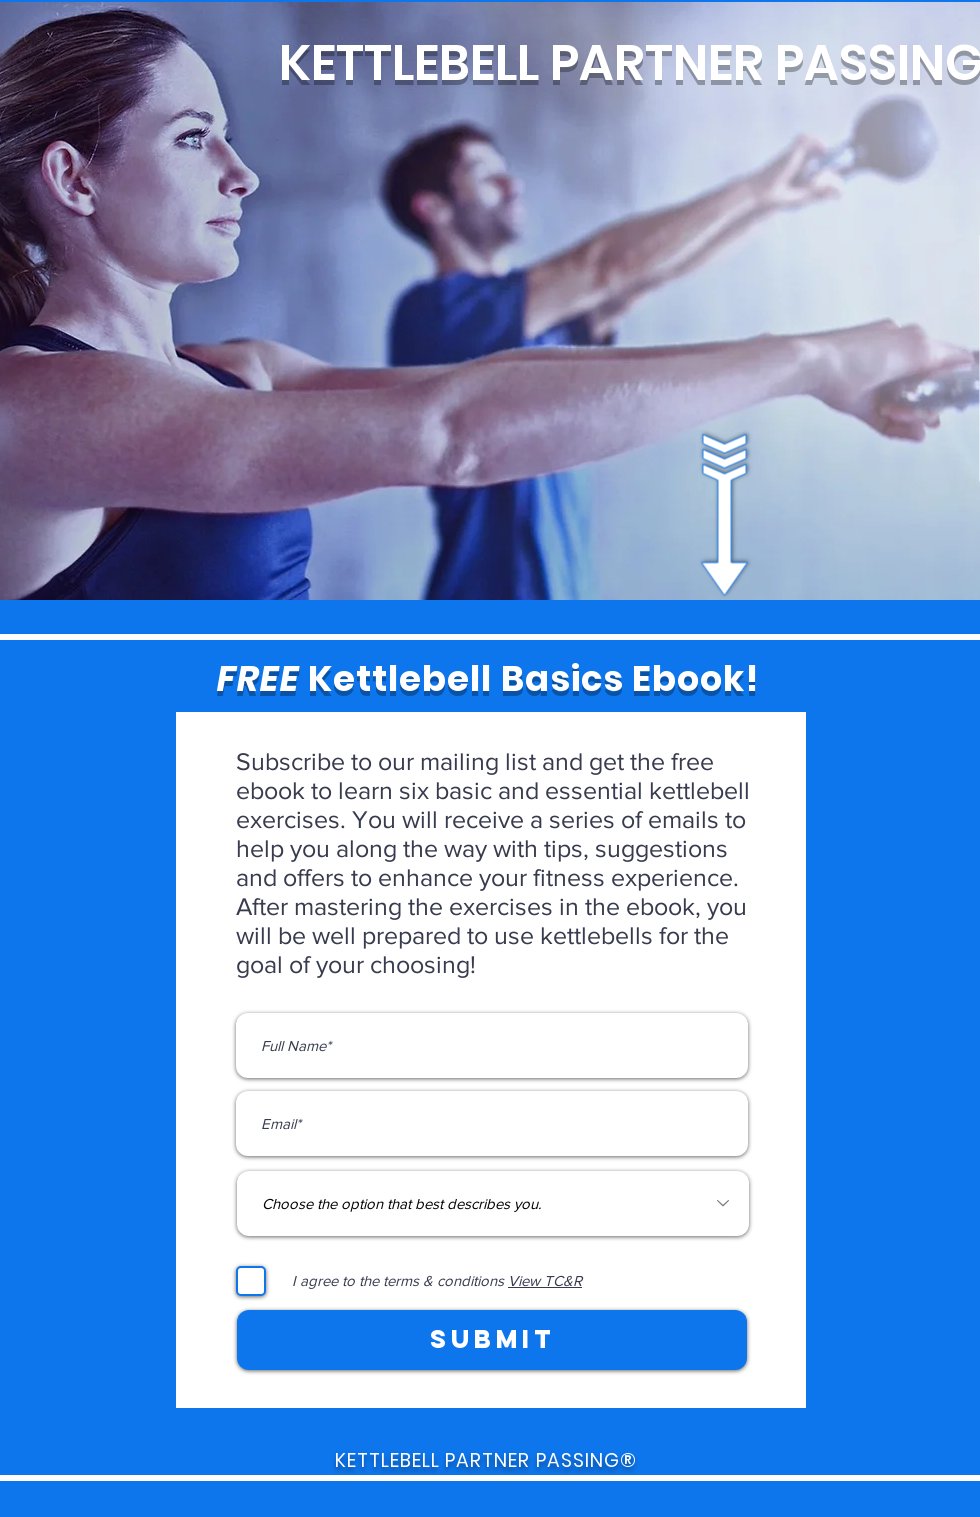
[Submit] (492, 1340)
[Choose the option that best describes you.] (493, 1203)
